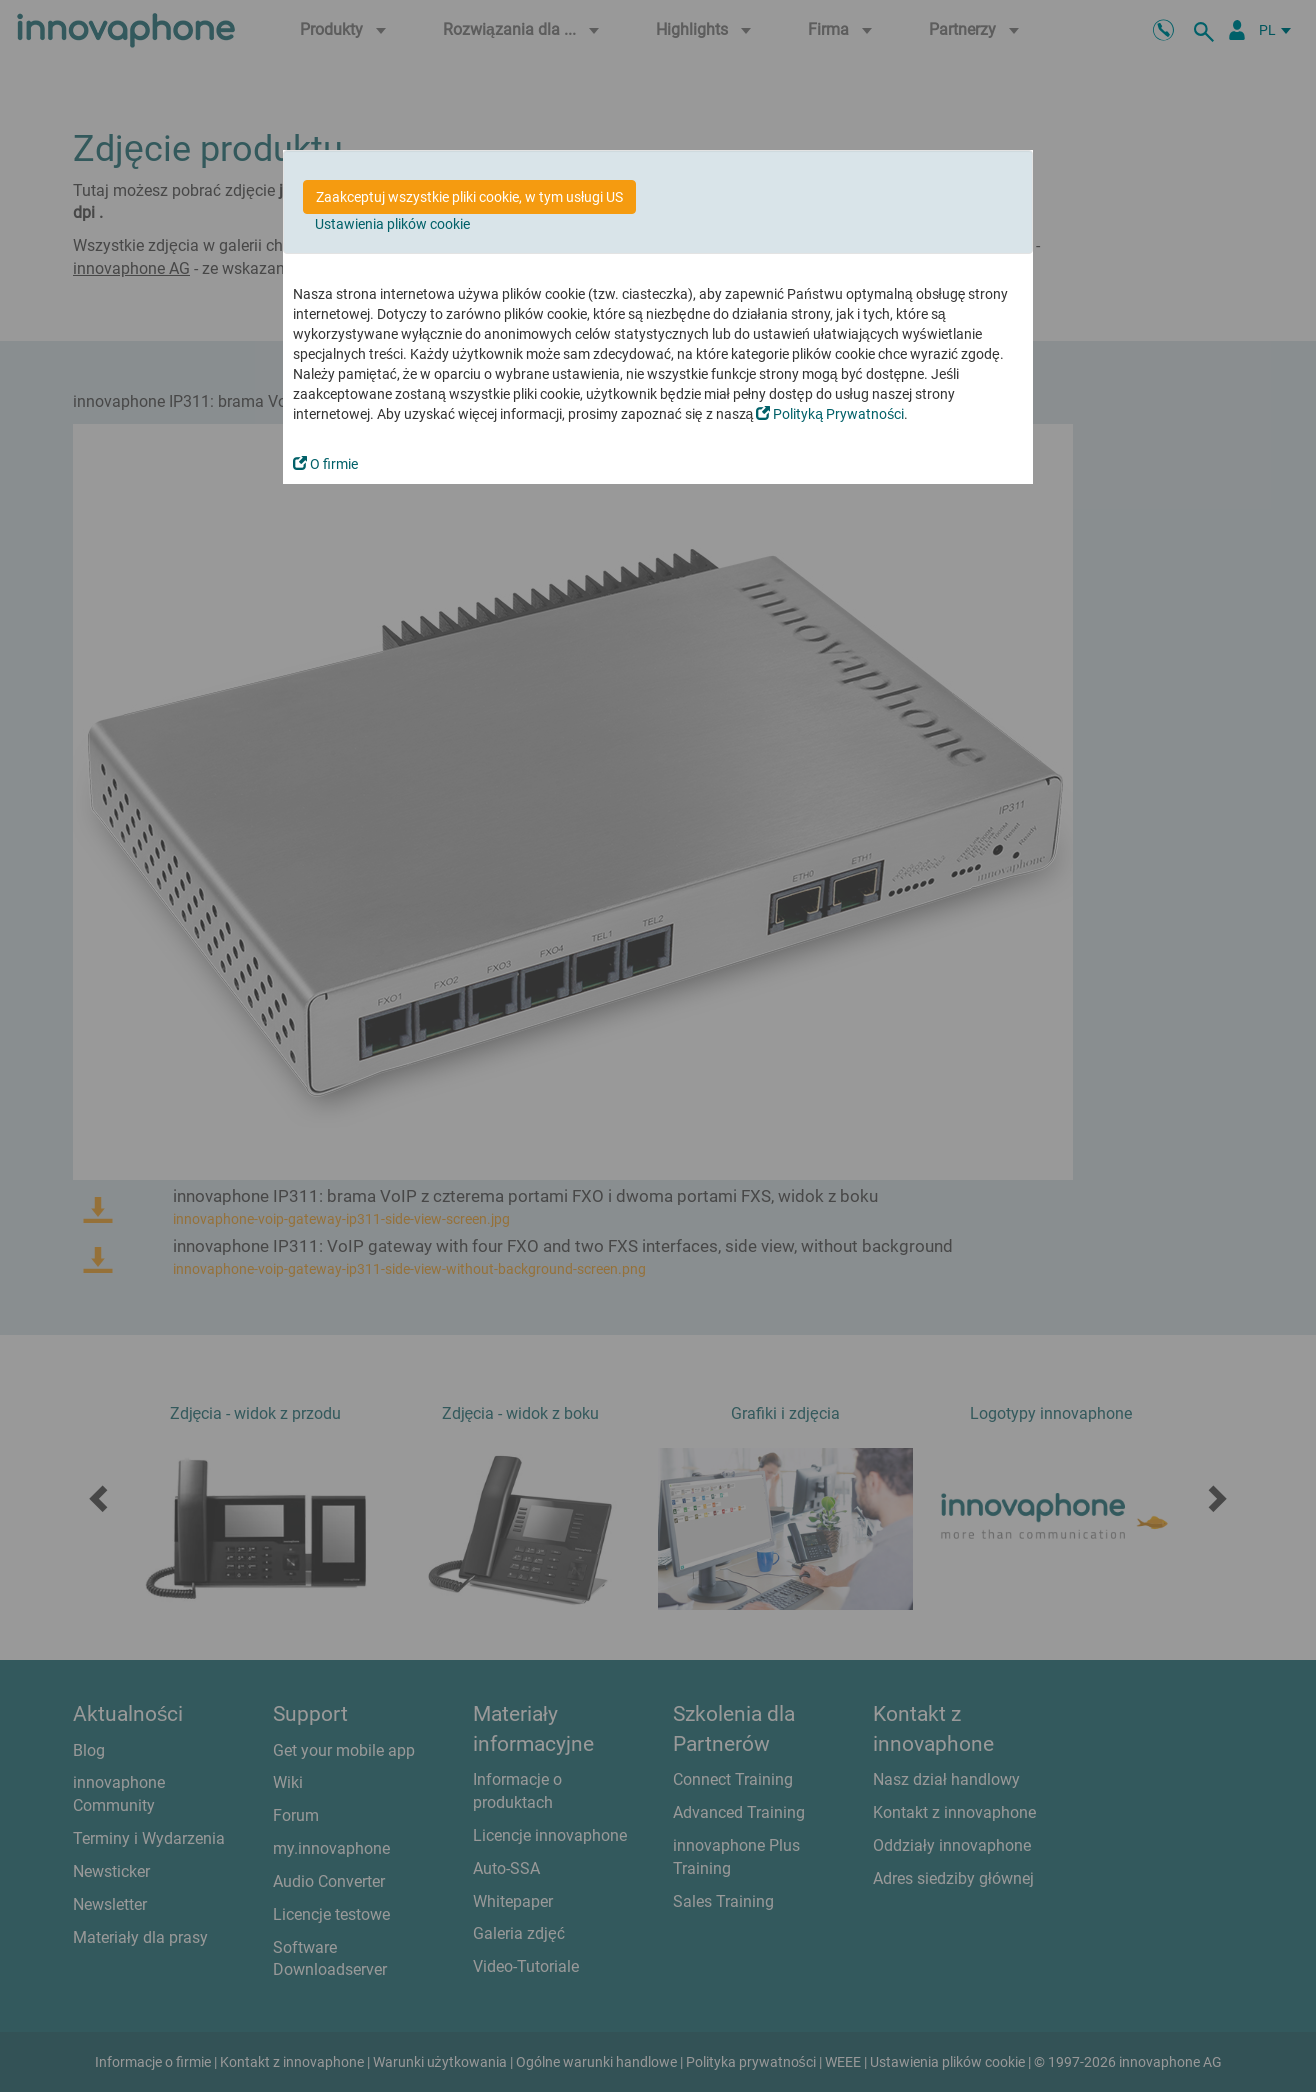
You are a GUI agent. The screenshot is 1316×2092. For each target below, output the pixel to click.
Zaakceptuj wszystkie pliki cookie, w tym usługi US (469, 197)
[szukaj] (1207, 30)
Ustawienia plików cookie (392, 224)
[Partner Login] (1237, 30)
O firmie (325, 464)
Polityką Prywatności (830, 414)
